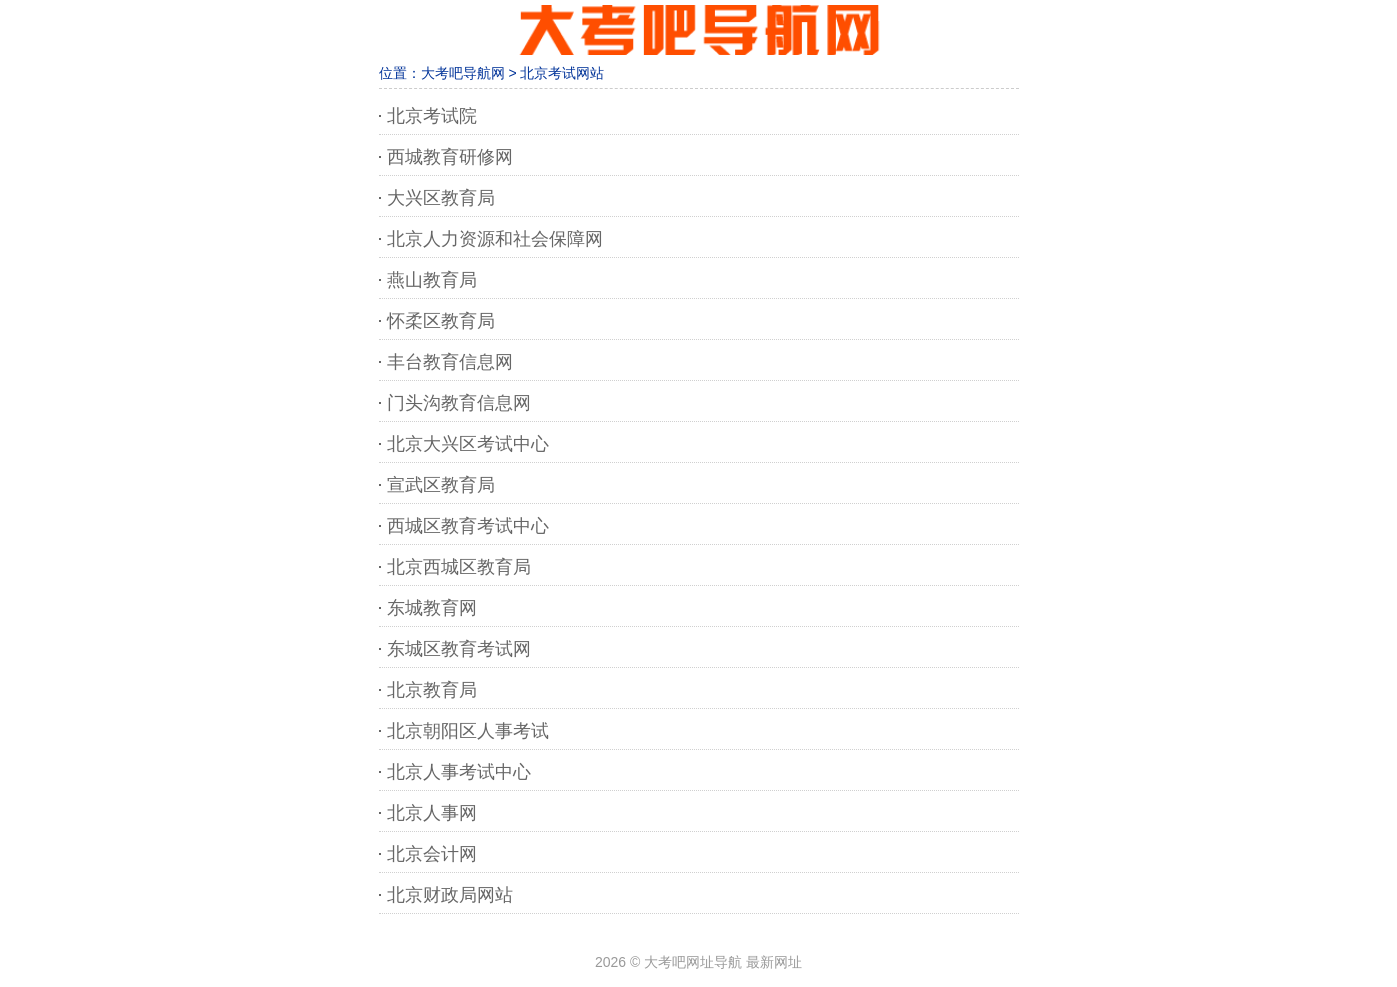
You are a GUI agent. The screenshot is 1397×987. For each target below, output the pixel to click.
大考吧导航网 (463, 73)
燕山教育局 (432, 280)
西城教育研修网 (450, 157)
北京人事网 (432, 813)
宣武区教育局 (441, 485)
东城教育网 (432, 608)
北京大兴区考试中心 (468, 444)
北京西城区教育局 (459, 567)
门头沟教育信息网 (459, 403)
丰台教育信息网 (450, 362)
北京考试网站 (562, 73)
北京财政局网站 (450, 895)
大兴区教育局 (441, 198)
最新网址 (774, 962)
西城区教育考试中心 (468, 526)
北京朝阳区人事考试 (468, 731)
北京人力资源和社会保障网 (495, 239)
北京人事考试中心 (459, 772)
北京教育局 (432, 690)
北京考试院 (432, 116)
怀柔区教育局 (441, 321)
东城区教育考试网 (459, 649)
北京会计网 (432, 854)
